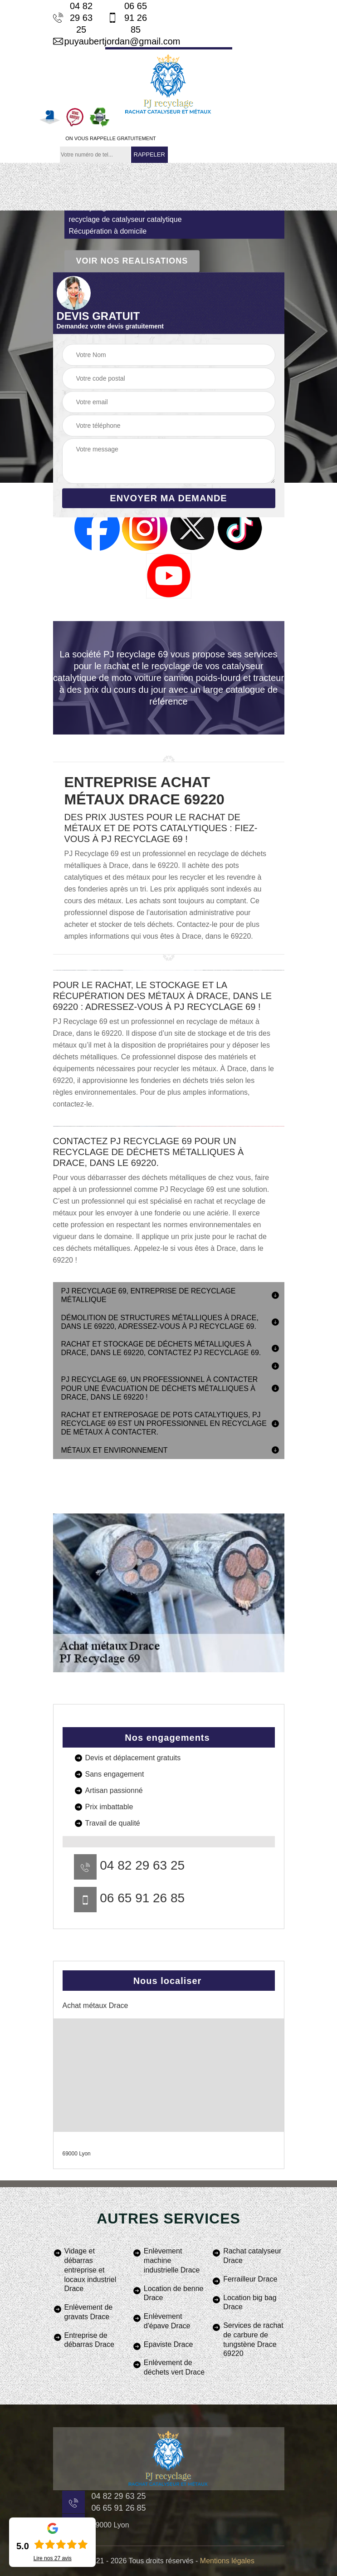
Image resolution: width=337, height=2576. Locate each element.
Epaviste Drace (168, 2344)
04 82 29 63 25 (73, 17)
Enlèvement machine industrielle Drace (172, 2260)
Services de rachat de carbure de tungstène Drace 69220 (253, 2339)
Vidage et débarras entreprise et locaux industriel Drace (90, 2269)
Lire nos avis (53, 2558)
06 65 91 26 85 (127, 17)
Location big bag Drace (249, 2302)
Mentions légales (227, 2561)
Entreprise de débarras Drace (89, 2340)
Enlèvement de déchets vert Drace (174, 2367)
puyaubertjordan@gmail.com (103, 41)
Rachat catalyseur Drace (252, 2255)
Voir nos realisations (132, 260)
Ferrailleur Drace (250, 2279)
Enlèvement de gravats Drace (88, 2312)
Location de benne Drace (174, 2293)
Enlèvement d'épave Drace (167, 2321)
